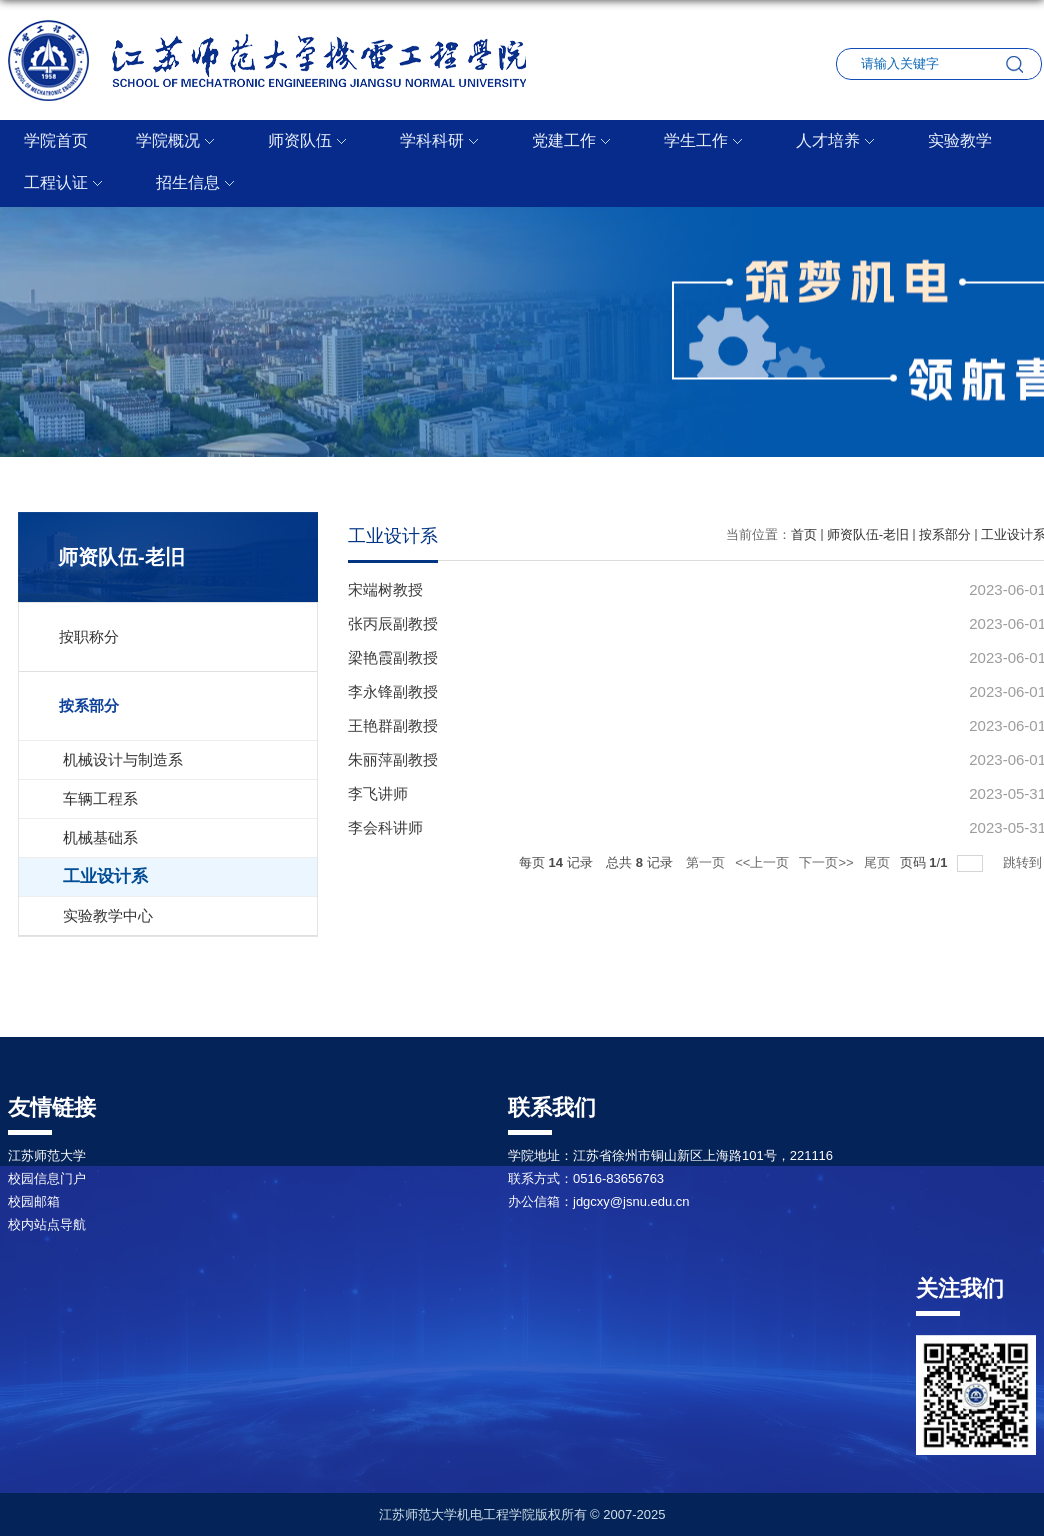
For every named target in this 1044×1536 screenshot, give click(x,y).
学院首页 (56, 140)
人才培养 (838, 142)
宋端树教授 (385, 589)
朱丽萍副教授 (393, 759)
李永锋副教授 (393, 691)
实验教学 (960, 140)
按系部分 (945, 534)
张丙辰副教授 (393, 623)
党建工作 (574, 142)
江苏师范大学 (47, 1155)
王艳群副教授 (393, 725)
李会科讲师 (385, 827)
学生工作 (706, 142)
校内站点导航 (47, 1224)
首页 (804, 534)
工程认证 (66, 184)
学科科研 (442, 142)
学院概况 (178, 142)
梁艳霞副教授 (393, 657)
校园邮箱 (34, 1201)
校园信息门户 (47, 1178)
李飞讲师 (378, 793)
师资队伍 (310, 142)
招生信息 (198, 184)
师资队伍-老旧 (868, 534)
